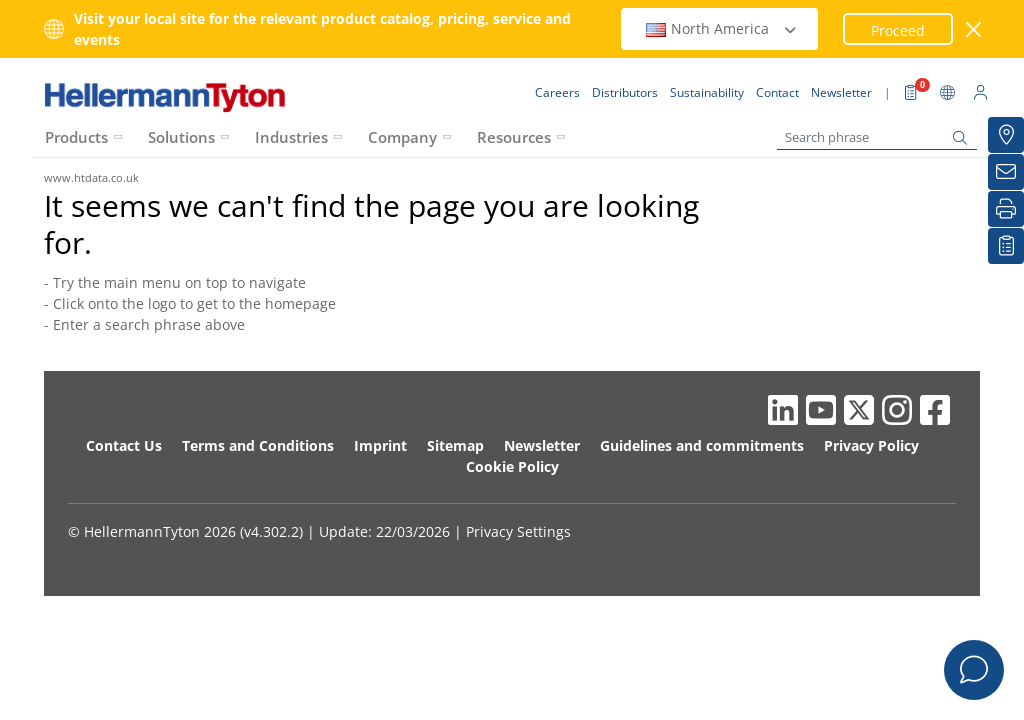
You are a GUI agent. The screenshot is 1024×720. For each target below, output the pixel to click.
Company (402, 137)
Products (76, 137)
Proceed (898, 30)
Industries (291, 137)
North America (722, 28)
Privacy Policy (871, 445)
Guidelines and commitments (702, 445)
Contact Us (124, 445)
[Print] (1006, 209)
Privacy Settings (518, 531)
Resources (514, 137)
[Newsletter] (1006, 172)
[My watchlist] (1006, 246)
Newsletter (542, 445)
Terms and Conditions (258, 445)
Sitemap (455, 445)
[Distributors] (1006, 135)
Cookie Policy (512, 466)
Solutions (181, 137)
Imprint (380, 445)
